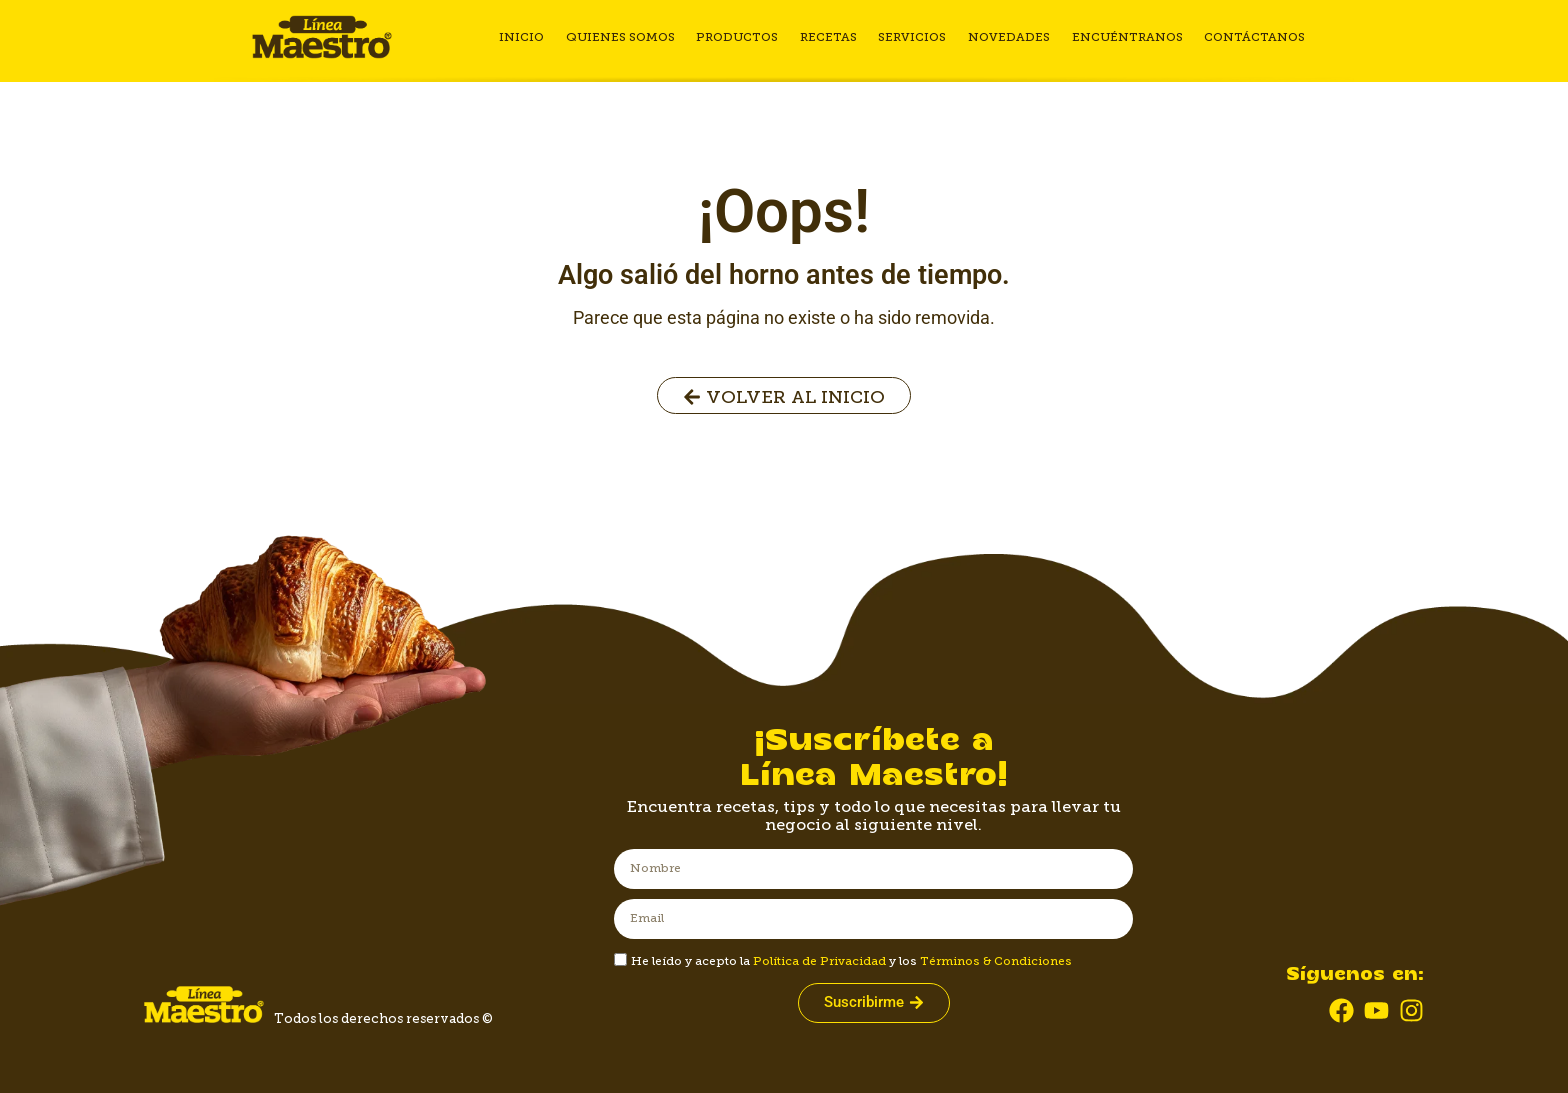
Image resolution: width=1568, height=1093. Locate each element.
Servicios (915, 37)
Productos (743, 37)
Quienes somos (627, 37)
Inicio (530, 37)
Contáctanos (1252, 37)
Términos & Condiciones (996, 961)
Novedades (1010, 37)
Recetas (832, 37)
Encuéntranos (1126, 37)
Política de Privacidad (819, 961)
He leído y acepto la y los (851, 961)
